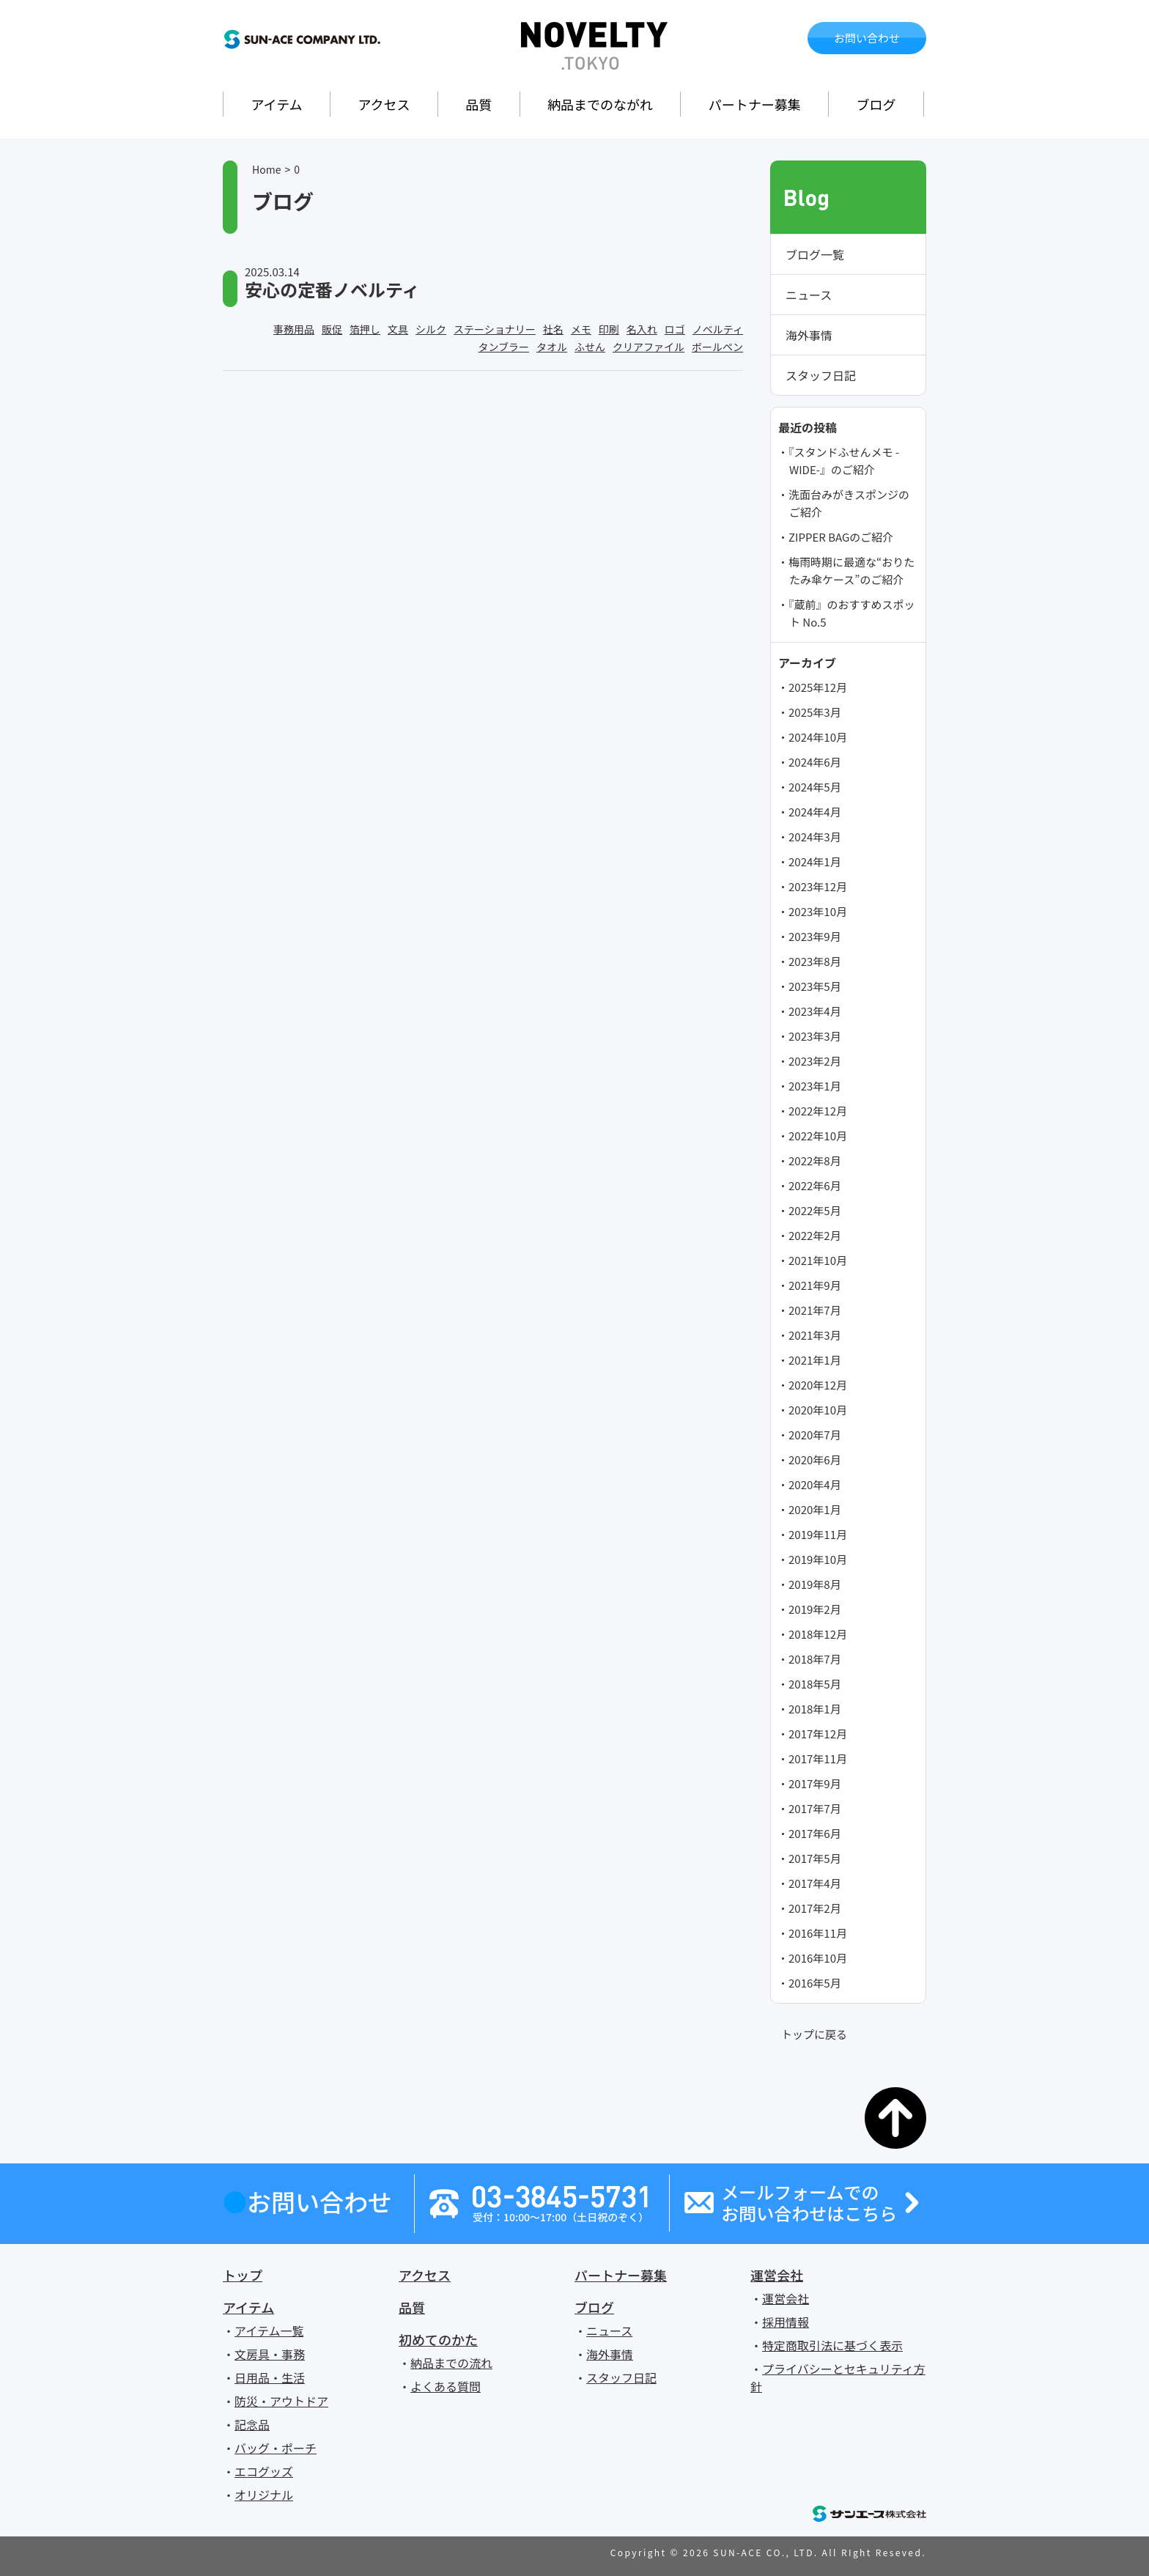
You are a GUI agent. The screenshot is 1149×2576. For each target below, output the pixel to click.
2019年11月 (817, 1534)
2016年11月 (817, 1933)
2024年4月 (814, 811)
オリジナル (263, 2494)
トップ (242, 2274)
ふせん (589, 346)
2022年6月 (814, 1185)
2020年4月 (814, 1484)
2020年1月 (814, 1509)
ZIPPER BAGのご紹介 (840, 537)
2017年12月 (817, 1733)
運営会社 (776, 2274)
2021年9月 (814, 1285)
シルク (430, 329)
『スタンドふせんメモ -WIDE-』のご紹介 (843, 460)
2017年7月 (814, 1808)
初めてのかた (438, 2339)
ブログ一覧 (815, 254)
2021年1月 (814, 1360)
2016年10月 (817, 1958)
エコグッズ (263, 2471)
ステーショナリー (495, 329)
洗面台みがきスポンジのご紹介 (848, 503)
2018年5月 (814, 1683)
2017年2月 (814, 1908)
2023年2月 (814, 1061)
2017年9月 (814, 1783)
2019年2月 (814, 1609)
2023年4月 (814, 1011)
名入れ (642, 329)
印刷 (609, 329)
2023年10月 (817, 911)
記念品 (252, 2424)
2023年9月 (814, 936)
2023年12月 (817, 886)
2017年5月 (814, 1858)
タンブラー (503, 346)
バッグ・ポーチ (275, 2448)
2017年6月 (814, 1833)
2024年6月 (814, 762)
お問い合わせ (867, 37)
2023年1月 (814, 1085)
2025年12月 (817, 687)
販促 (332, 329)
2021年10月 (817, 1260)
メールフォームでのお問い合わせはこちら (809, 2203)
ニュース (809, 294)
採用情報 (785, 2321)
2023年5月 (814, 986)
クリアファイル (648, 346)
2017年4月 (814, 1883)
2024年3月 (814, 836)
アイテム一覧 (268, 2330)
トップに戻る (814, 2034)
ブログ (876, 104)
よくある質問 (445, 2386)
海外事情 (809, 335)
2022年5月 (814, 1210)
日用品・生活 (269, 2377)
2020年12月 (817, 1384)
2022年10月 (817, 1135)
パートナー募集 (755, 104)
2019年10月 (817, 1559)
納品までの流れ (451, 2363)
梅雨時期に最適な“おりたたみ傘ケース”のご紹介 (851, 570)
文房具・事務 (269, 2354)
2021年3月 (814, 1335)
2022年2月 (814, 1235)
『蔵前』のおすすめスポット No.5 (851, 613)
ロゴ (675, 329)
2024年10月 (817, 737)
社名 (553, 329)
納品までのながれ (600, 104)
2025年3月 (814, 712)
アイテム (276, 104)
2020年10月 (817, 1409)
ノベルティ (717, 329)
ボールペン (717, 346)
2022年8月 (814, 1160)
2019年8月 (814, 1584)
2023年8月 (814, 961)
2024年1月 (814, 861)
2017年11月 (817, 1758)
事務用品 (293, 329)
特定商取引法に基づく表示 (832, 2345)
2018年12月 (817, 1634)
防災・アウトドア (281, 2401)
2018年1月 (814, 1708)
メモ (581, 329)
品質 (478, 104)
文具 (398, 329)
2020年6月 (814, 1459)
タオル (551, 346)
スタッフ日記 (821, 375)
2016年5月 (814, 1982)
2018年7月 (814, 1659)
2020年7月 (814, 1434)
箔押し (365, 329)
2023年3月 (814, 1036)
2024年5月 (814, 786)
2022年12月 (817, 1110)
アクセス (384, 104)
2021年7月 (814, 1310)
